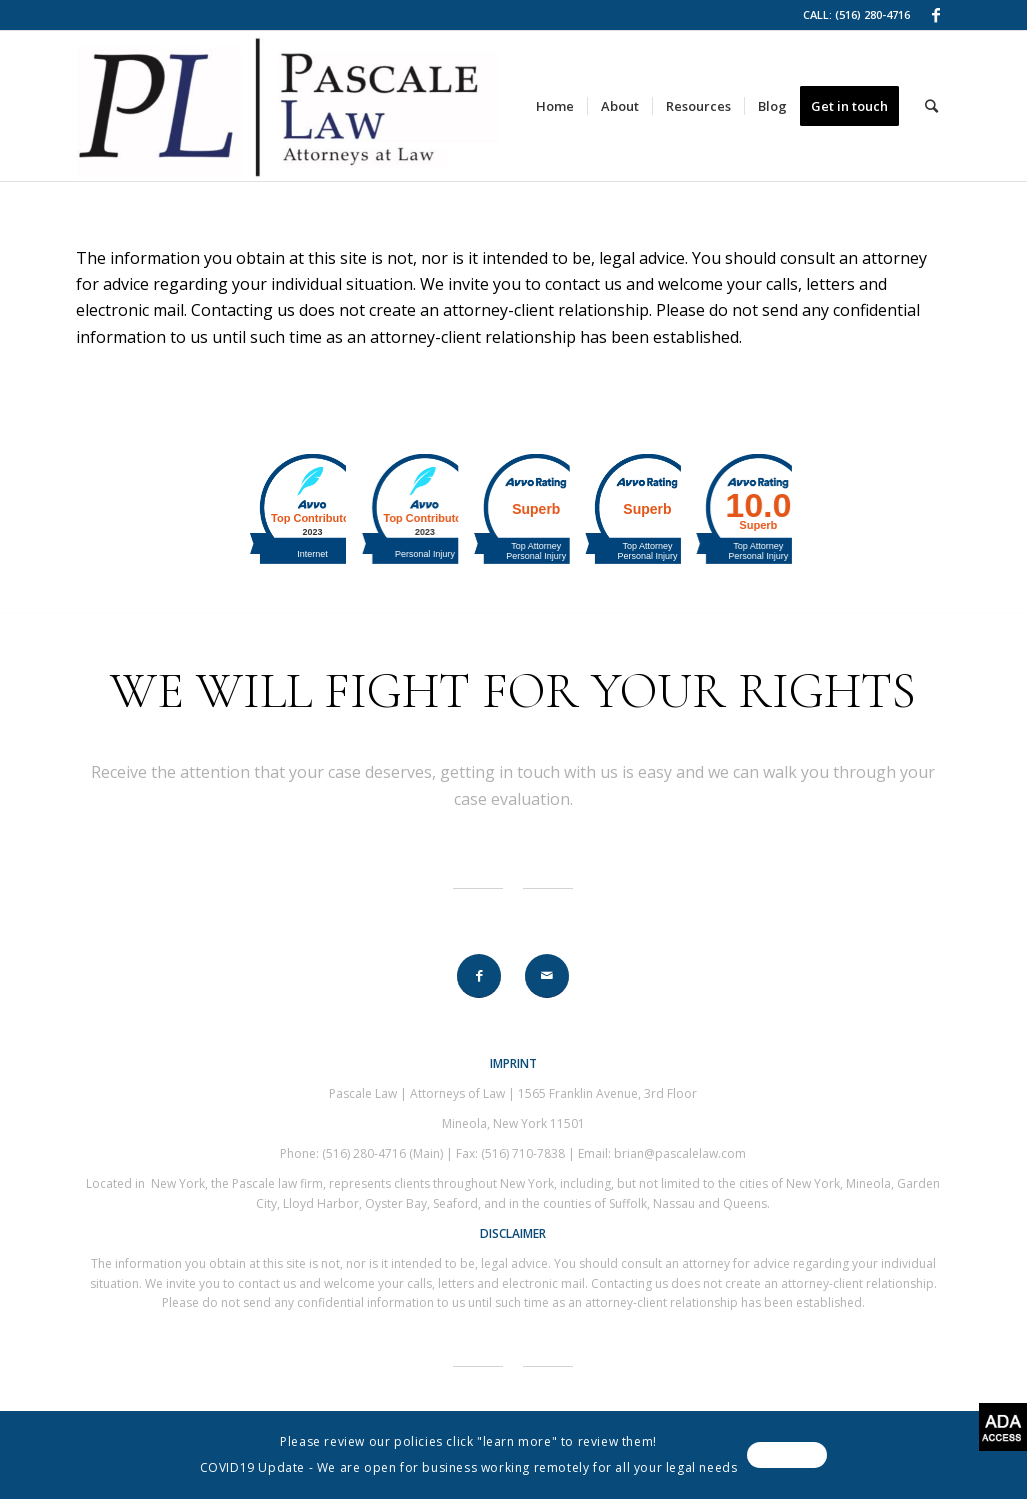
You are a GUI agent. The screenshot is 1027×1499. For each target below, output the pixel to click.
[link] (936, 15)
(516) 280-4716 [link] (872, 14)
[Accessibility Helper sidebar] (1003, 1427)
